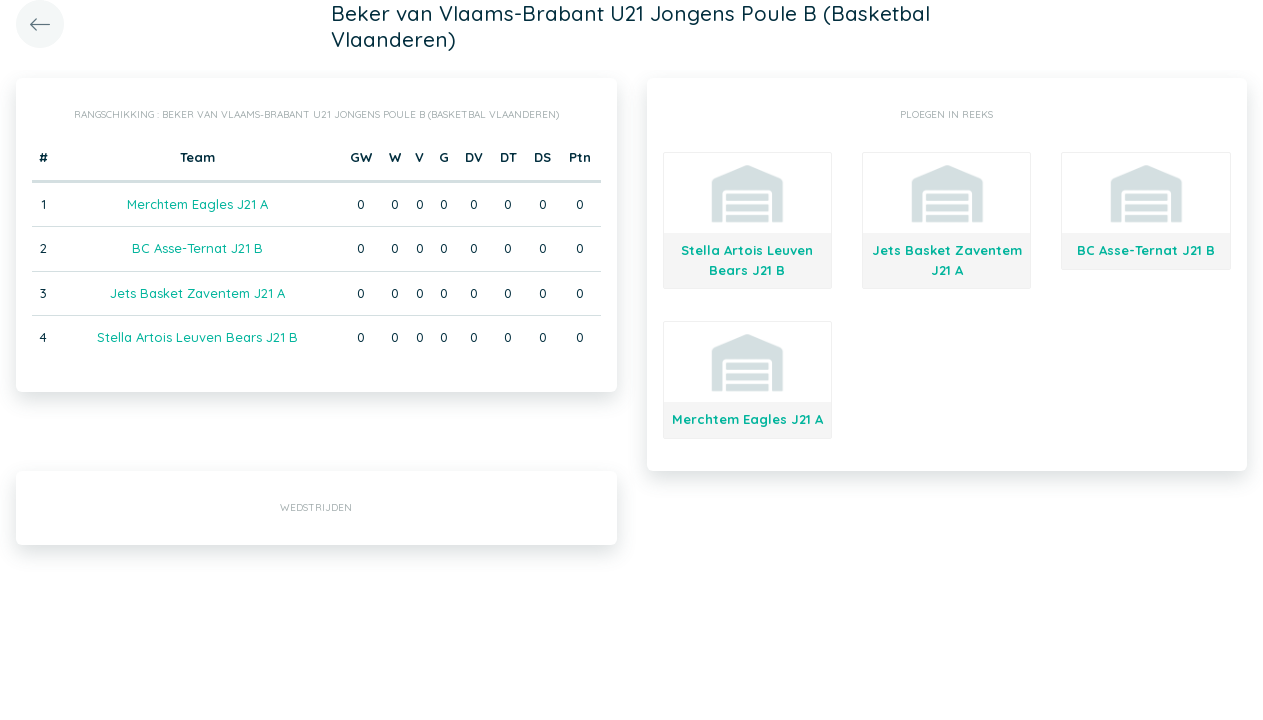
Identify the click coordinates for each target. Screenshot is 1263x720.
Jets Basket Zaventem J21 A (197, 293)
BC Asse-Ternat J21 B (197, 248)
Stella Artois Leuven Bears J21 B (197, 337)
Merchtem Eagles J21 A (197, 204)
